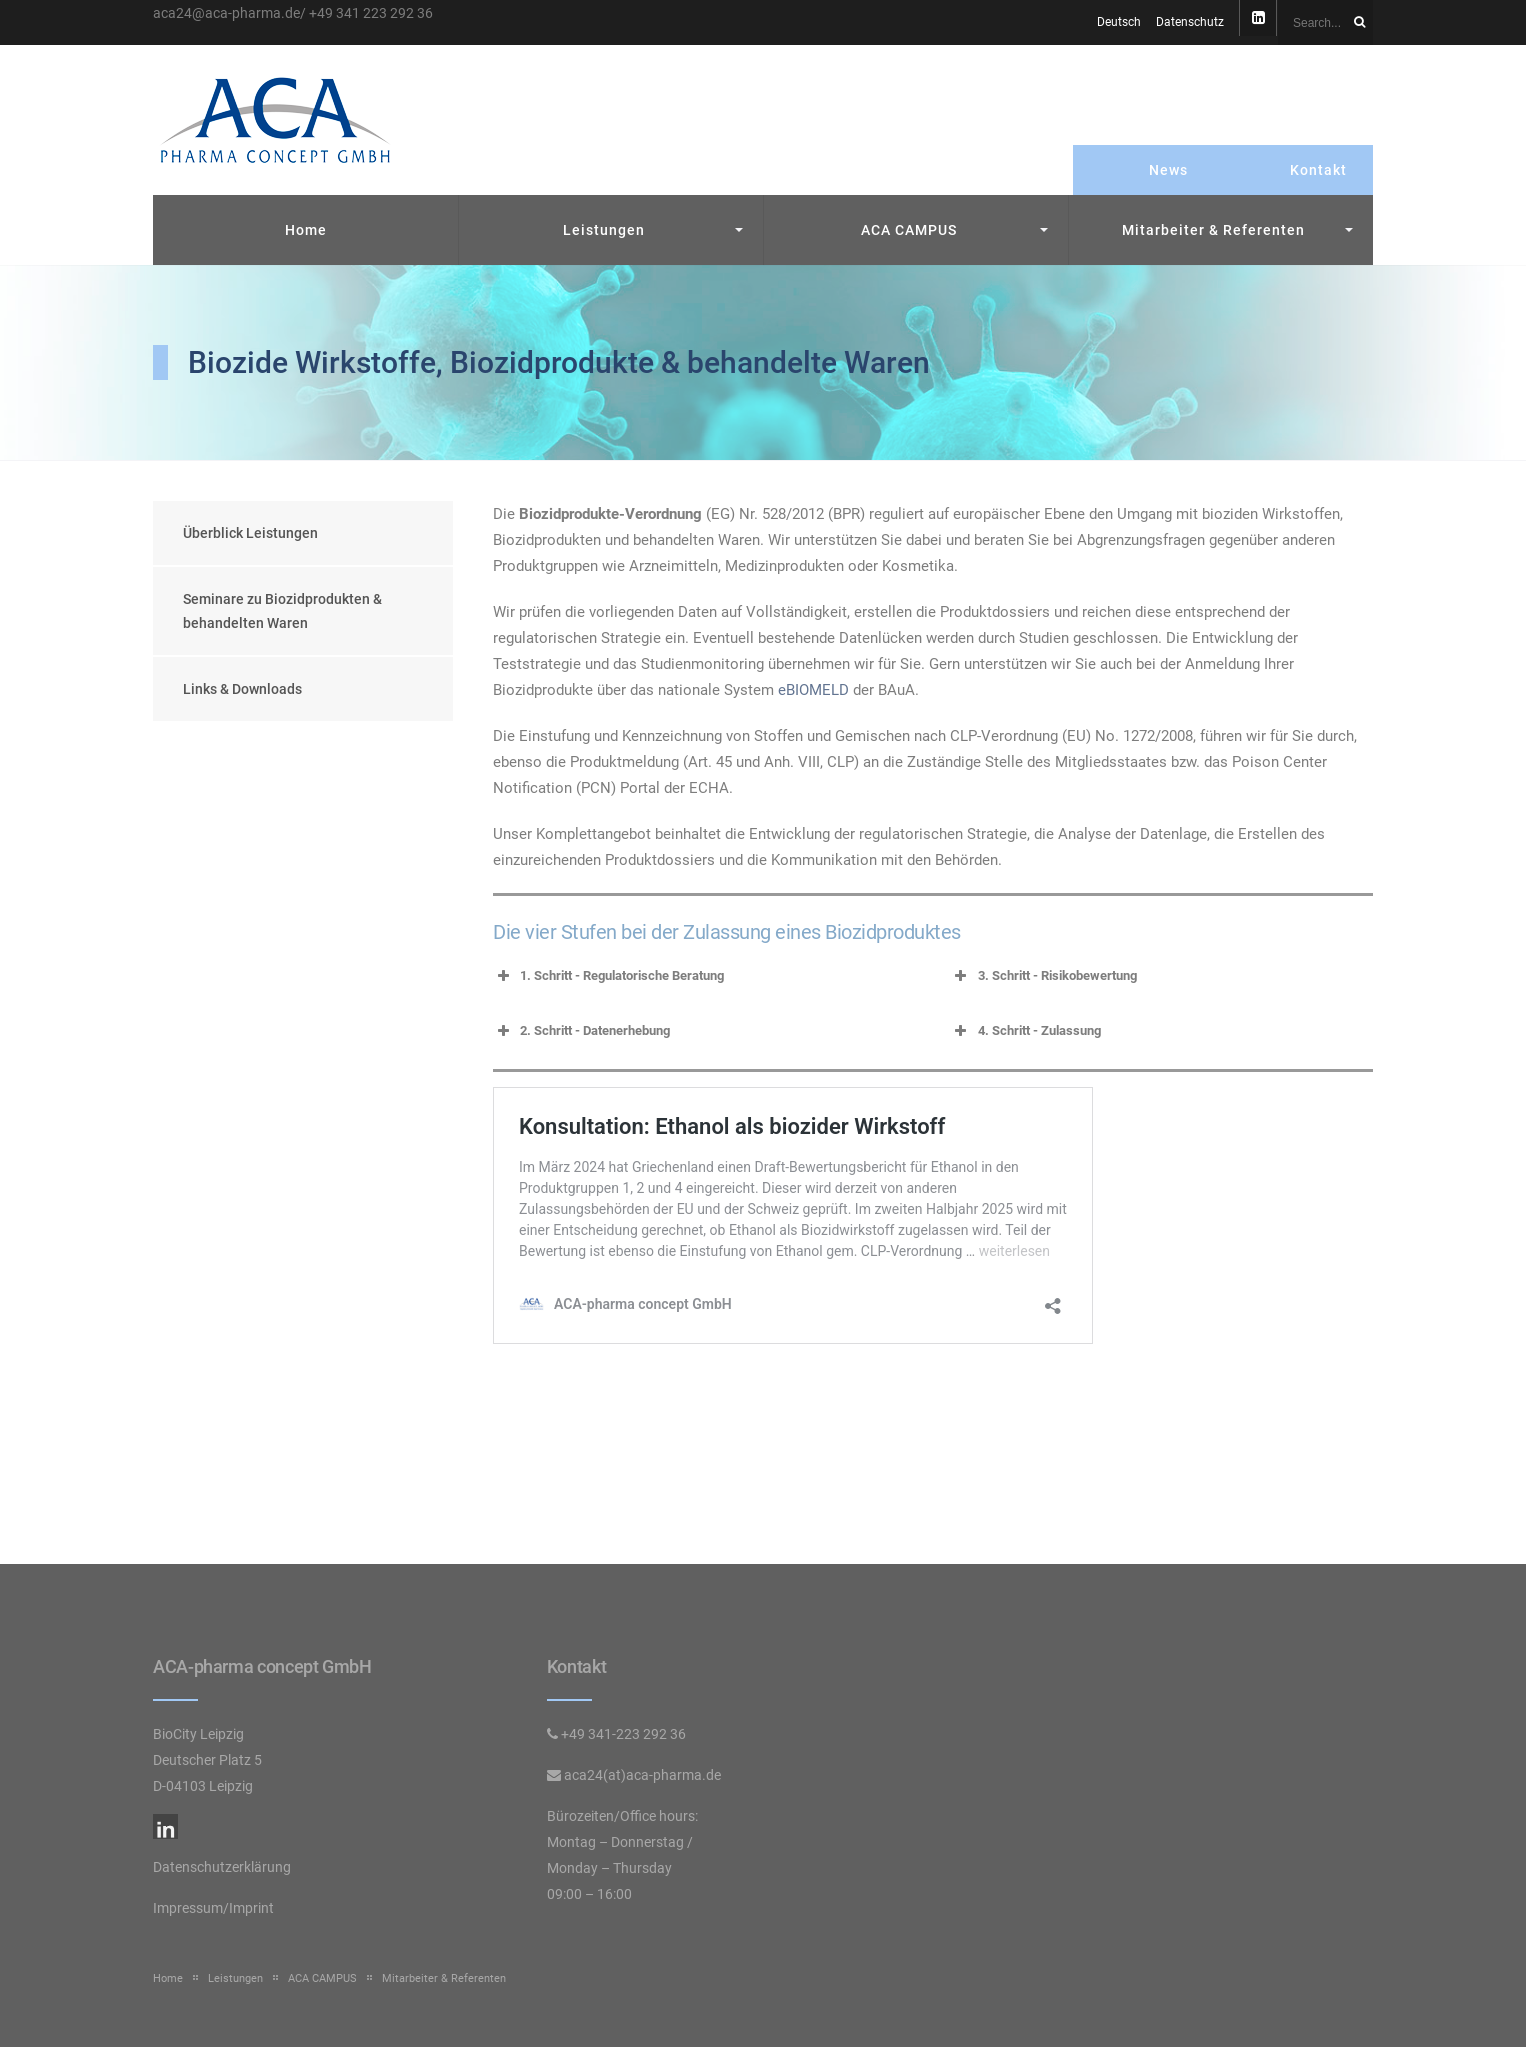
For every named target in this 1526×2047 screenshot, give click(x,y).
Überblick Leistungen (250, 533)
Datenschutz (1190, 22)
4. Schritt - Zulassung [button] (1026, 1031)
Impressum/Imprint (213, 1908)
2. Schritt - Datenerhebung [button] (581, 1031)
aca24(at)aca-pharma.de (642, 1775)
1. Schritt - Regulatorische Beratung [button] (608, 976)
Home (306, 230)
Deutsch (1119, 22)
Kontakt (1318, 170)
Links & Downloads (242, 689)
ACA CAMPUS (909, 230)
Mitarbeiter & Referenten (1213, 230)
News (1168, 170)
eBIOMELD (813, 690)
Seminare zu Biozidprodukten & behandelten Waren (282, 611)
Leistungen (604, 230)
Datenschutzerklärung (222, 1867)
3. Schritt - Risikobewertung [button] (1044, 976)
